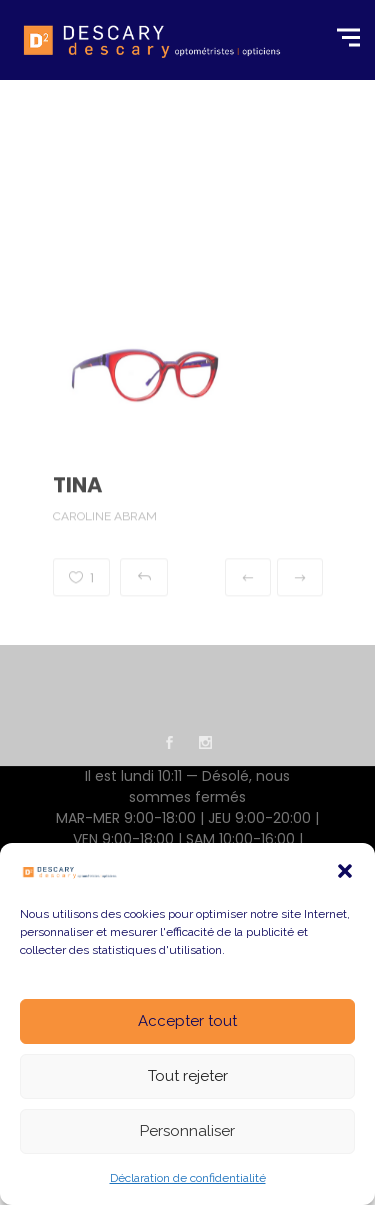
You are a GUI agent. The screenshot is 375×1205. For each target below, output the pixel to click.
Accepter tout (187, 1021)
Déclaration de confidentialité (188, 1178)
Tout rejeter (188, 1076)
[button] (345, 871)
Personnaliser (187, 1131)
